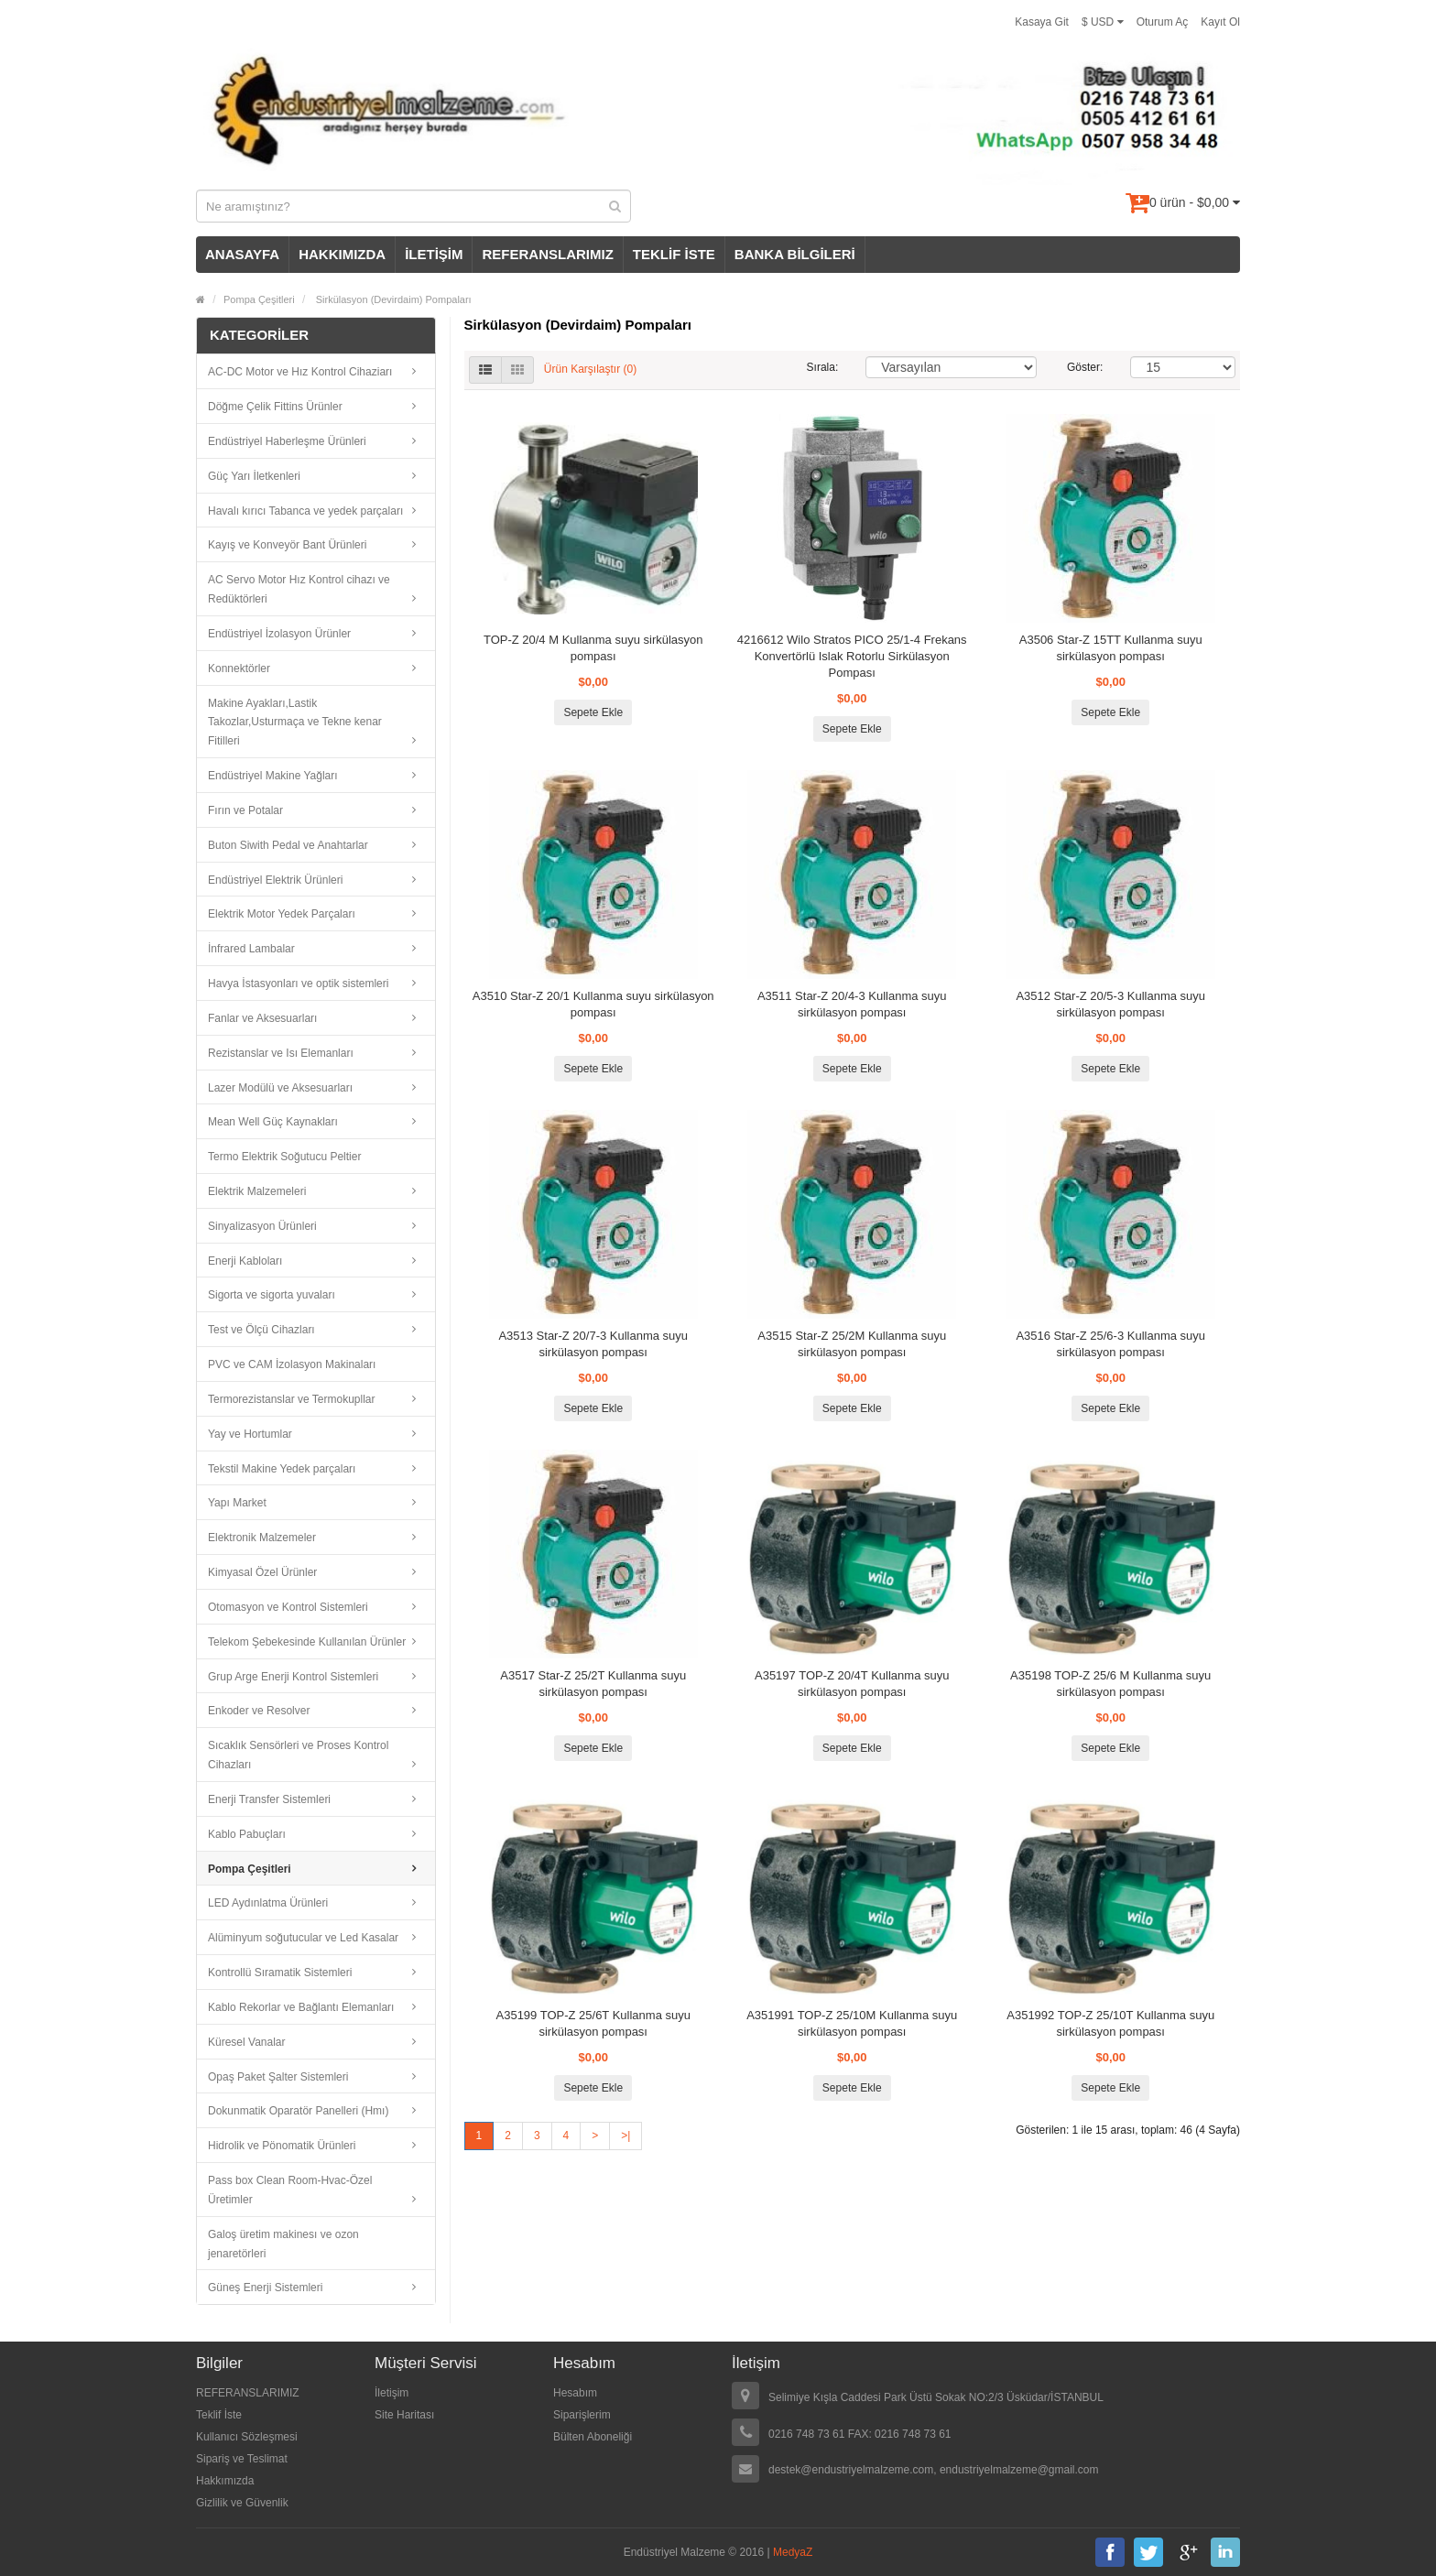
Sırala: (823, 367)
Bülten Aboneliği (592, 2436)
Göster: (1085, 367)
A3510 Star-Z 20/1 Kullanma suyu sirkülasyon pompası (593, 1004)
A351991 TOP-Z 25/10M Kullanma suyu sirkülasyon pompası (851, 2023)
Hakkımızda (225, 2480)
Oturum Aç (1163, 22)
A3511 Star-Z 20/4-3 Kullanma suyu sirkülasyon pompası (852, 1004)
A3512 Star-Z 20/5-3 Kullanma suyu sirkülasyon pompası (1110, 1004)
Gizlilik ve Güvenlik (242, 2502)
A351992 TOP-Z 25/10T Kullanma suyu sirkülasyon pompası (1110, 2023)
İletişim (391, 2392)
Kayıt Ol (1220, 22)
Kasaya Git (1042, 22)
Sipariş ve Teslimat (242, 2458)
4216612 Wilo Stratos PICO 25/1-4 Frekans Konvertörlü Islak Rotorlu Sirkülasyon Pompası (852, 656)
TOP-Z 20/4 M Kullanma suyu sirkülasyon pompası (593, 648)
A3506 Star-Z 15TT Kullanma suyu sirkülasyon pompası (1110, 648)
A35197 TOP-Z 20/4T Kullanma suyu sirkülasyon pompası (852, 1683)
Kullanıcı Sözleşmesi (247, 2436)
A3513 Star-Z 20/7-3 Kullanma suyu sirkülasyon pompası (593, 1344)
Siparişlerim (582, 2414)
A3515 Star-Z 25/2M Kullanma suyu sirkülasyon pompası (851, 1344)
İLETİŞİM (433, 254)
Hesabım (575, 2392)
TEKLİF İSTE (674, 254)
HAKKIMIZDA (342, 254)
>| (625, 2135)
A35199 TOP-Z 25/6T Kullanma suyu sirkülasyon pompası (593, 2023)
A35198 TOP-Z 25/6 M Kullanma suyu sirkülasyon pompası (1110, 1683)
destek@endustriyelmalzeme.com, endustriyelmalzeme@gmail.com (933, 2469)
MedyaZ (792, 2552)
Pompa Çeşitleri (259, 299)
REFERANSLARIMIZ (547, 254)
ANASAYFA (242, 254)
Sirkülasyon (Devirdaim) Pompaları (392, 299)
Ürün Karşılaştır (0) (590, 369)
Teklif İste (219, 2414)
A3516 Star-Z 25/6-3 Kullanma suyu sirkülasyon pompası (1110, 1344)
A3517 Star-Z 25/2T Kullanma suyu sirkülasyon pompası (593, 1683)
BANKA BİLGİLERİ (794, 254)
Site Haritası (404, 2414)
